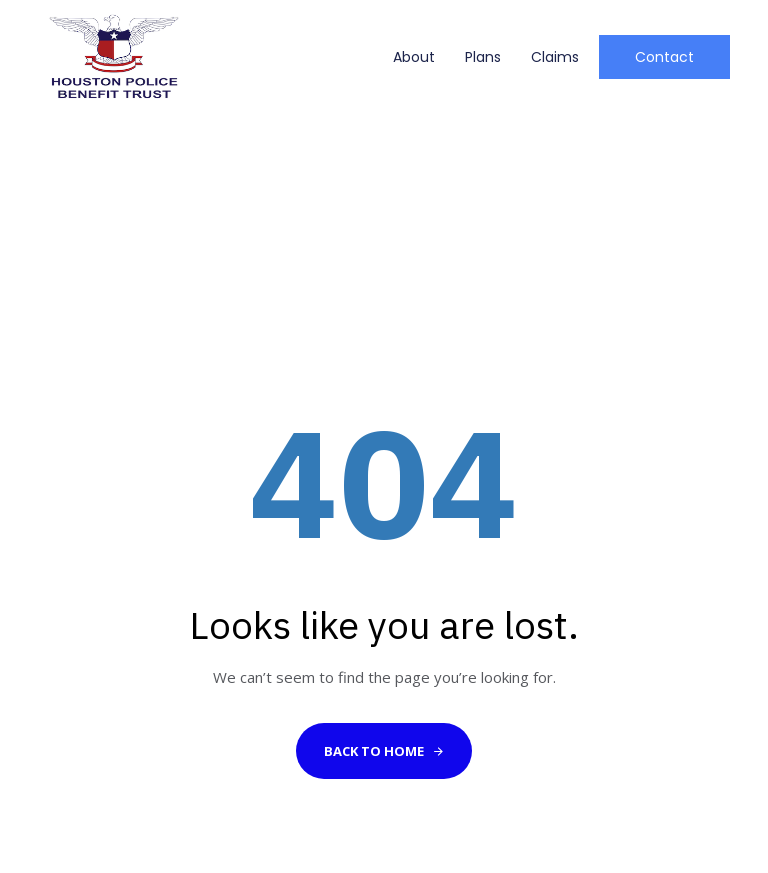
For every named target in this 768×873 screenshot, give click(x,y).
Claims (555, 57)
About (414, 57)
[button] (664, 57)
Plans (483, 57)
